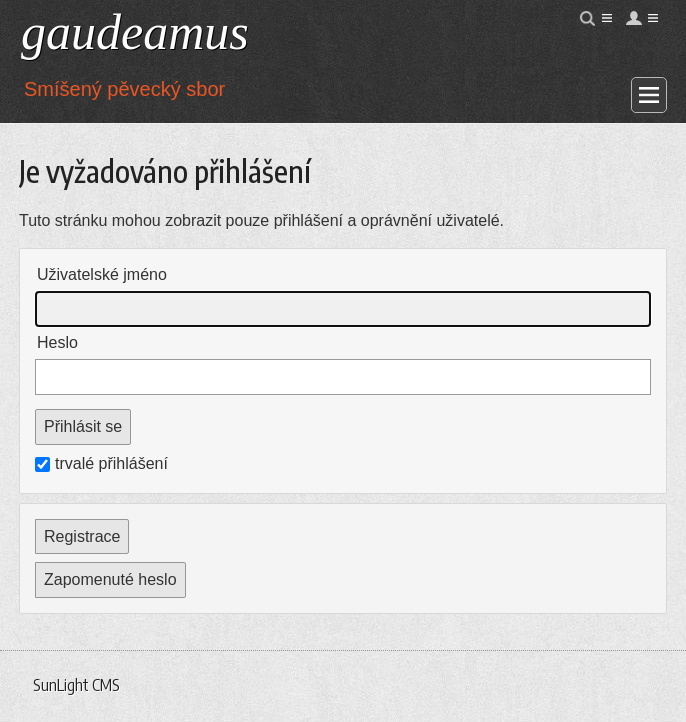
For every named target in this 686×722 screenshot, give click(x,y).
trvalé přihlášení (101, 463)
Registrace (82, 536)
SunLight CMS (76, 685)
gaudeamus (135, 32)
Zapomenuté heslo (110, 579)
